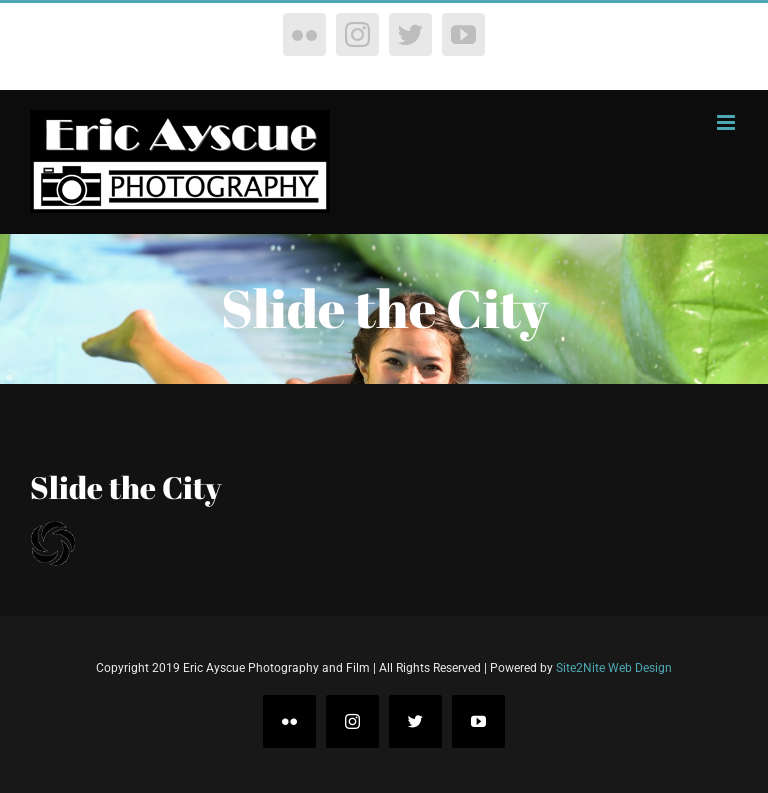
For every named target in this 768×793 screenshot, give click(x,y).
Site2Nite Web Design (614, 668)
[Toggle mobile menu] (727, 122)
